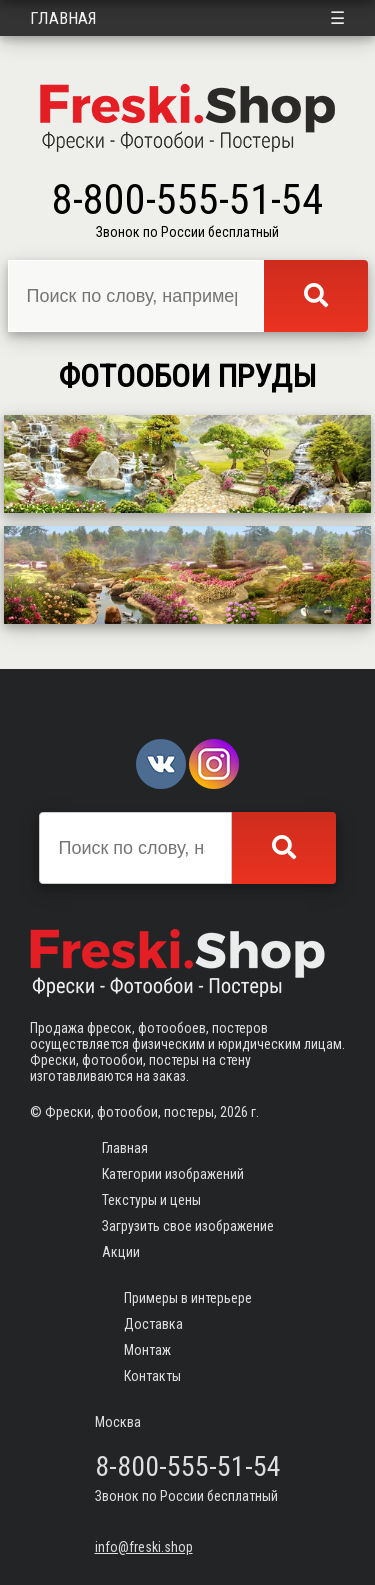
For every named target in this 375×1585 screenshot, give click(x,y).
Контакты (152, 1376)
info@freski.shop (144, 1547)
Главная (63, 18)
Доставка (153, 1324)
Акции (121, 1252)
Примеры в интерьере (188, 1298)
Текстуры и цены (151, 1200)
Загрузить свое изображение (188, 1226)
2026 (234, 1112)
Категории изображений (173, 1174)
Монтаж (147, 1350)
